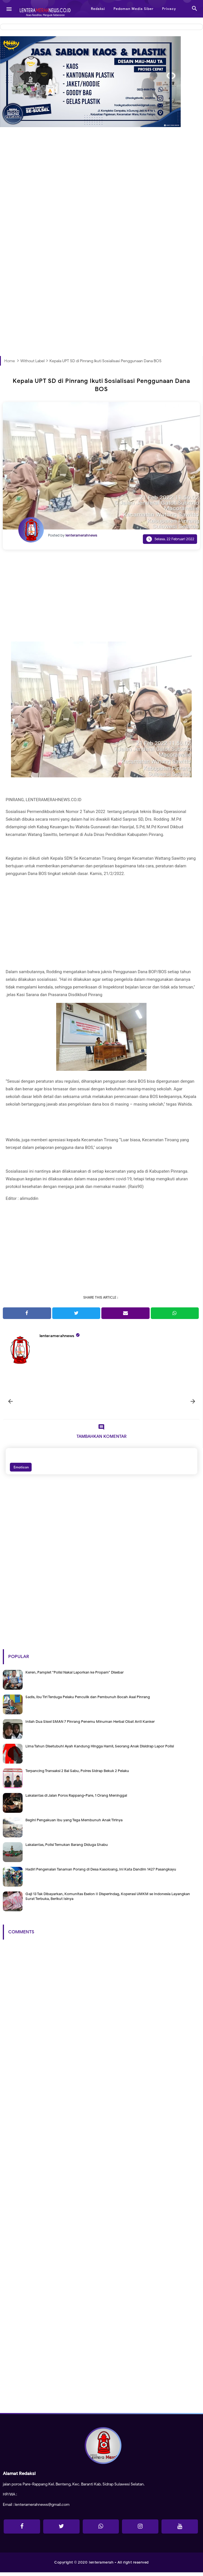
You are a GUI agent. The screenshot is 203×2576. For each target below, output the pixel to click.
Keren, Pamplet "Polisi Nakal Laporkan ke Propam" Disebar (74, 1675)
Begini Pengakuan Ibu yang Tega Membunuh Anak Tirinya (74, 1823)
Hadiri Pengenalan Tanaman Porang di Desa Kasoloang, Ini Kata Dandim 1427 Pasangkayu (100, 1872)
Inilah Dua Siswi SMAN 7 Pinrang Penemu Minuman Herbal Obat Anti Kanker (90, 1725)
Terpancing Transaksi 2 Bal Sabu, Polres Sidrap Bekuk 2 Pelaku (77, 1774)
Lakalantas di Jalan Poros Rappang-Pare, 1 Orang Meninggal (76, 1798)
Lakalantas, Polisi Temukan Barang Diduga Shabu (66, 1848)
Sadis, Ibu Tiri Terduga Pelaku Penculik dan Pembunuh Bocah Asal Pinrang (87, 1700)
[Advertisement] (101, 202)
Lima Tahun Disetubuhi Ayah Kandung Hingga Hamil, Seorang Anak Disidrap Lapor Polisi (99, 1749)
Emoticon (21, 1471)
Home (9, 361)
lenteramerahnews (57, 1335)
